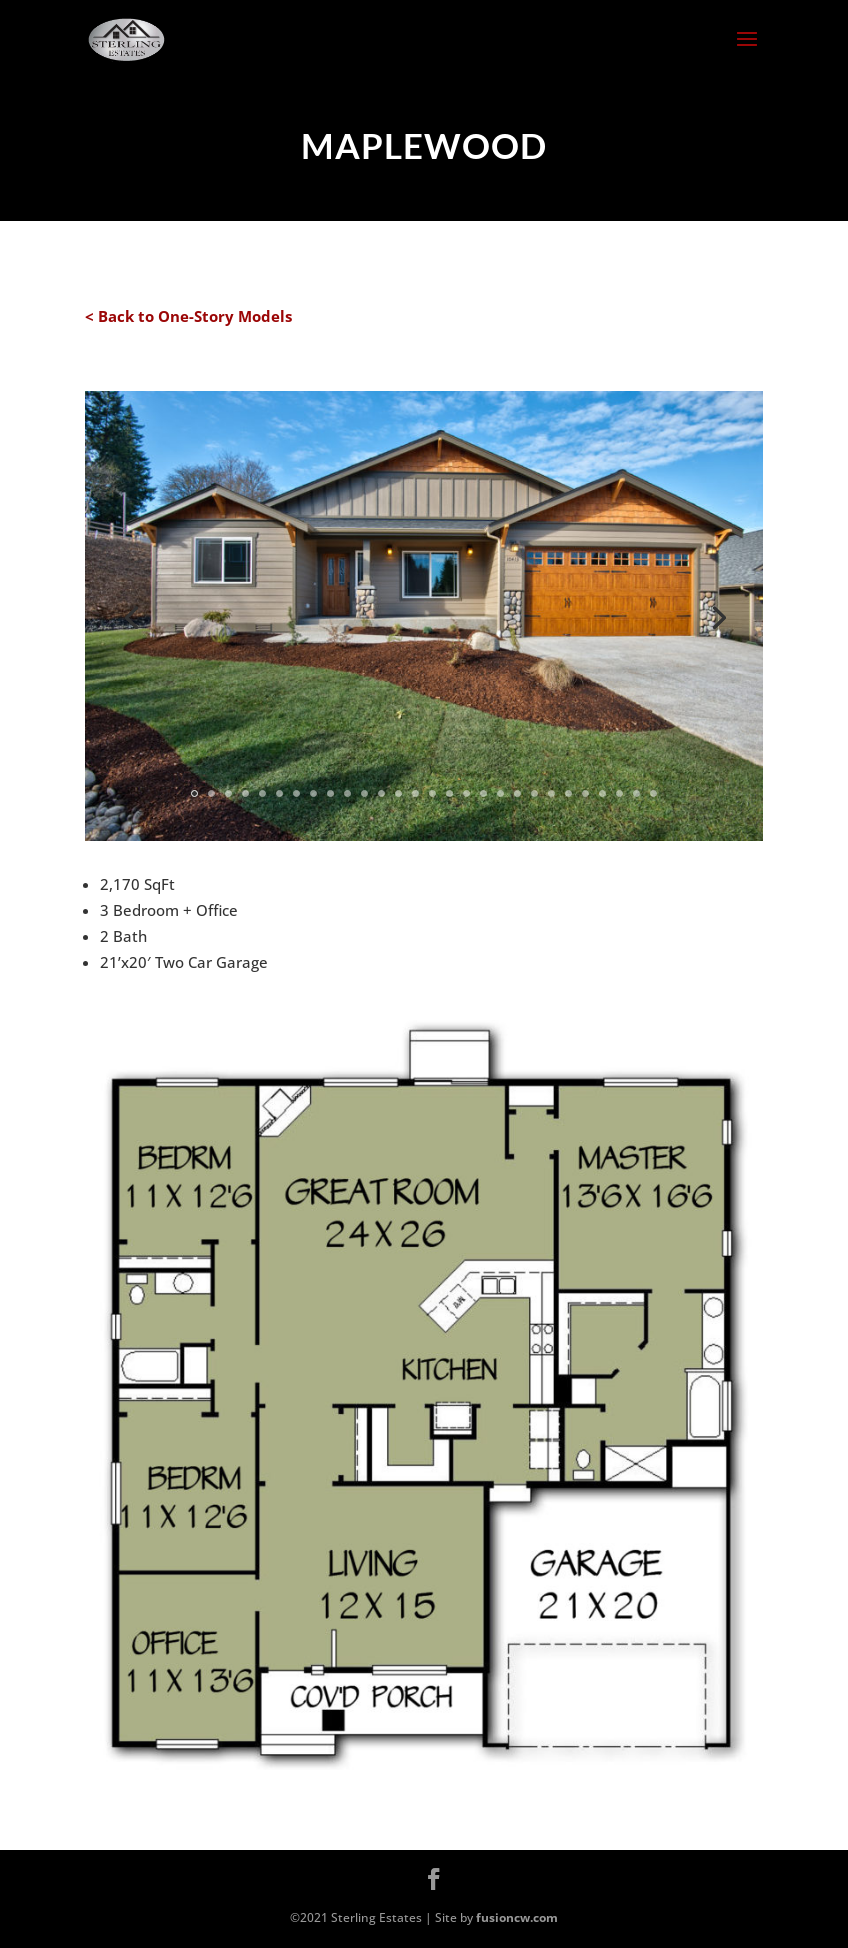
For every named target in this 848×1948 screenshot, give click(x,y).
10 (347, 793)
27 (636, 793)
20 (517, 793)
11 (364, 793)
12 (381, 793)
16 (449, 793)
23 (568, 793)
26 (619, 793)
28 (653, 793)
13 (398, 793)
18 (483, 793)
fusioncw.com (517, 1917)
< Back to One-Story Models (188, 316)
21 (534, 793)
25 (602, 793)
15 (432, 793)
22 (551, 793)
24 (585, 793)
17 (466, 793)
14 (415, 793)
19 (500, 793)
